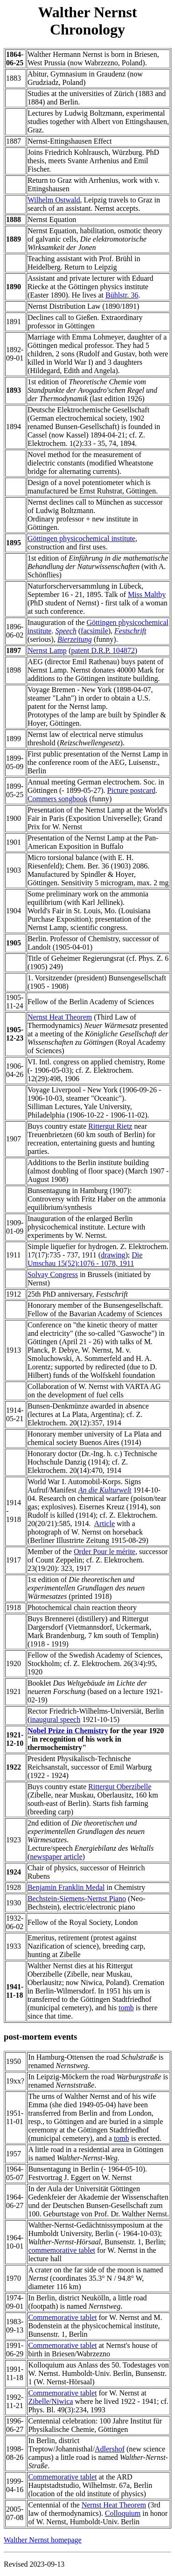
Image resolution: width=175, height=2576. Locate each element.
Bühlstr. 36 (121, 295)
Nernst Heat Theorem (60, 1017)
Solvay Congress (53, 1274)
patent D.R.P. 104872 (102, 650)
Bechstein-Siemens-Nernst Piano (77, 1898)
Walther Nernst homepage (43, 2540)
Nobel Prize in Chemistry (68, 1731)
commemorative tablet (61, 2250)
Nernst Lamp (47, 650)
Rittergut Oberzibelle (119, 1787)
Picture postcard (131, 790)
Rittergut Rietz (110, 1126)
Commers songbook (57, 799)
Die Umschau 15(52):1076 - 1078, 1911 (85, 1259)
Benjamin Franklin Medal (66, 1887)
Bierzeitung (74, 639)
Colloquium (122, 2513)
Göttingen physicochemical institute (81, 538)
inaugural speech (55, 1719)
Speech (65, 631)
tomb (126, 2008)
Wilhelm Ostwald (54, 200)
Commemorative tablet (62, 2317)
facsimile (94, 631)
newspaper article (56, 1857)
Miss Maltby (147, 594)
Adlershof (110, 2449)
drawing (113, 1255)
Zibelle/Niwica (50, 2401)
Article (104, 1524)
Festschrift (130, 631)
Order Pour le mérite (104, 1551)
